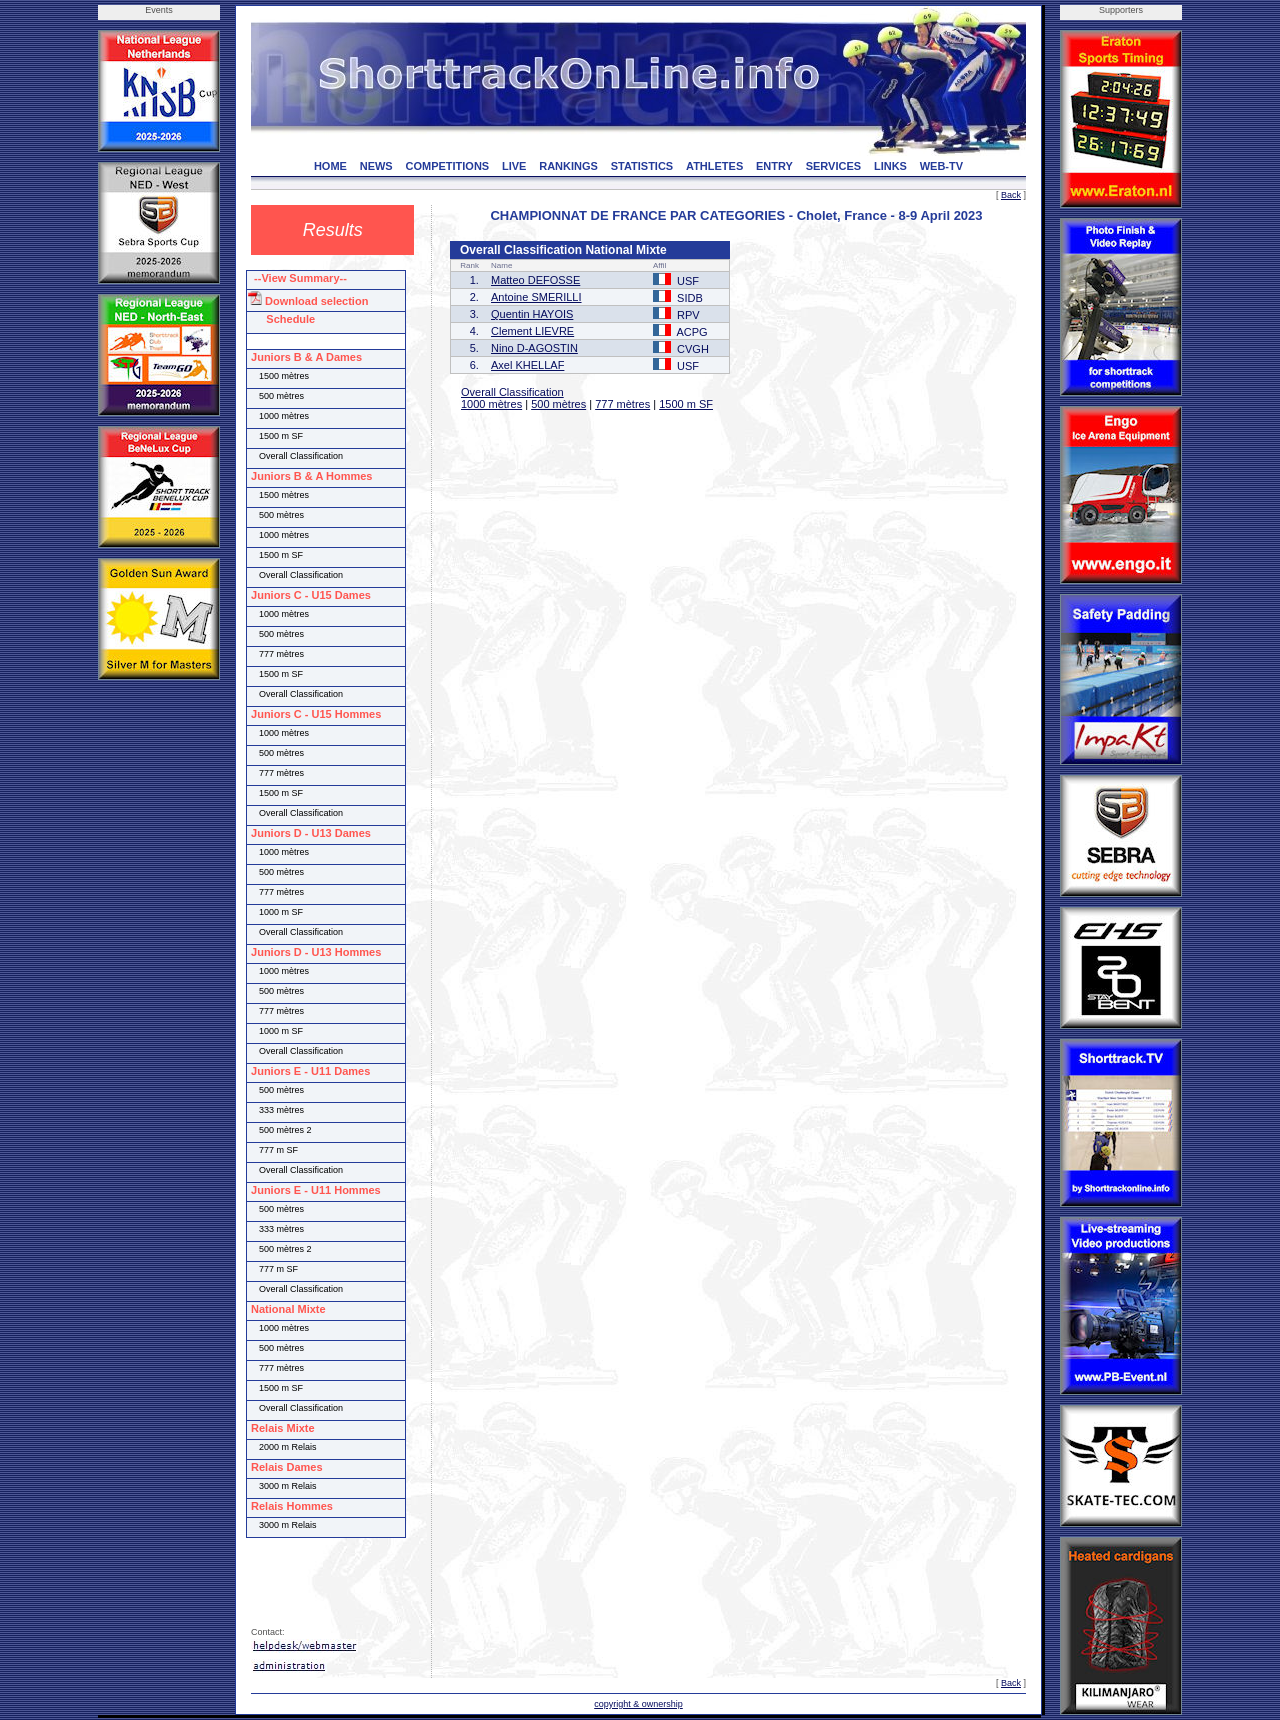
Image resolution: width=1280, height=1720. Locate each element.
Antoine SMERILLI (536, 297)
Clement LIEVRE (532, 331)
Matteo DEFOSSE (535, 280)
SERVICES (833, 166)
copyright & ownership (638, 1704)
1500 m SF (686, 404)
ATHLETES (714, 166)
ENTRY (774, 166)
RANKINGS (568, 166)
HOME (330, 166)
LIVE (514, 166)
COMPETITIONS (447, 166)
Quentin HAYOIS (532, 314)
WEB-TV (941, 166)
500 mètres (558, 404)
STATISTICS (642, 166)
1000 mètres (491, 404)
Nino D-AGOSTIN (534, 348)
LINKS (890, 166)
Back (1011, 195)
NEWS (376, 166)
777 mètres (622, 404)
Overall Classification (512, 392)
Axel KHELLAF (527, 365)
